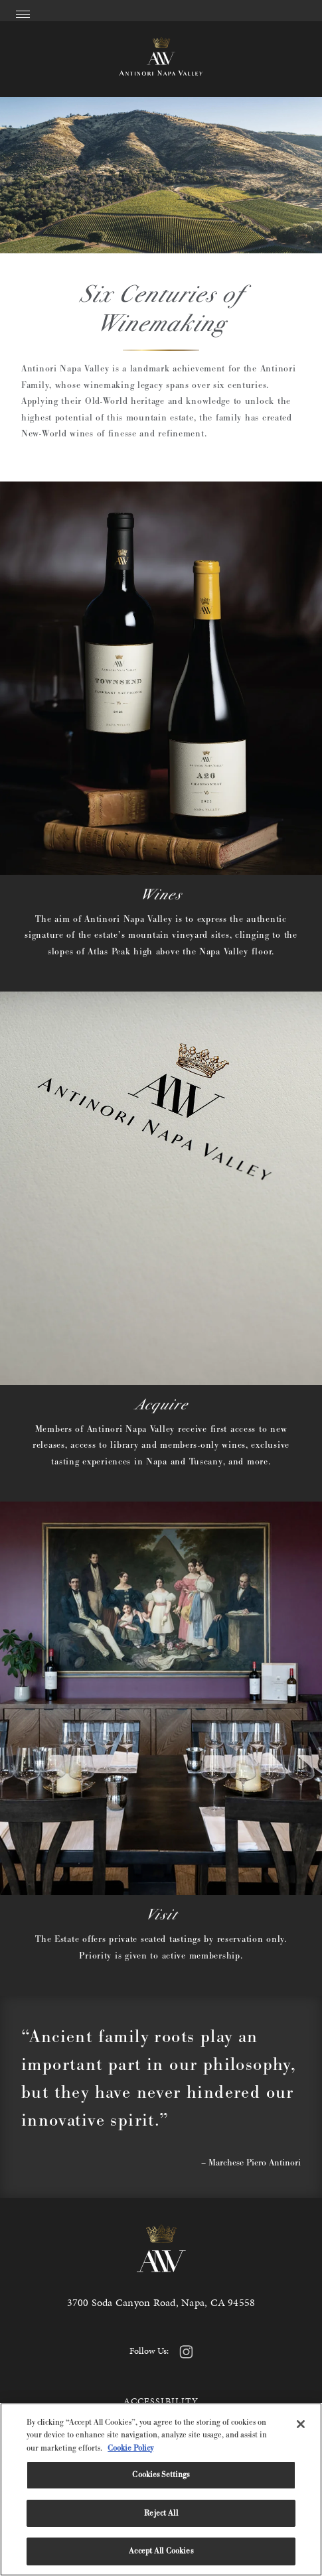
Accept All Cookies (161, 2550)
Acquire (161, 1404)
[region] (161, 2489)
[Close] (300, 2424)
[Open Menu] (23, 12)
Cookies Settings (160, 2474)
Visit (161, 1914)
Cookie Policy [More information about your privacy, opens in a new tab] (130, 2448)
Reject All (160, 2513)
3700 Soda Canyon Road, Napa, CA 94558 (161, 2302)
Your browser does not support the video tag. (161, 175)
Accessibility (161, 2401)
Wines (161, 894)
